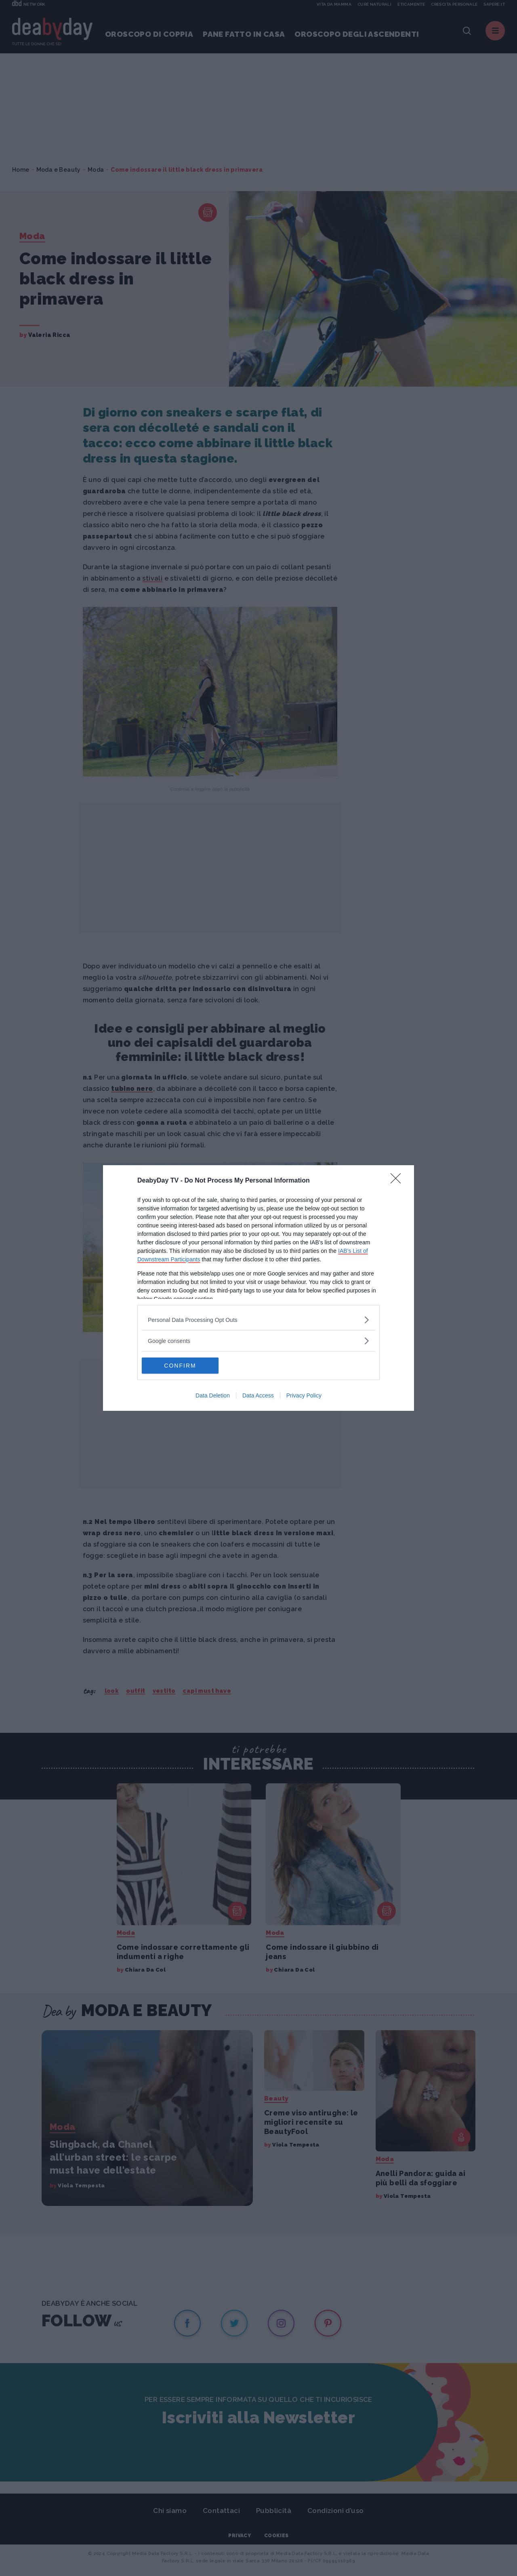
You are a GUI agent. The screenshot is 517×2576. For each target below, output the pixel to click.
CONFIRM (180, 1365)
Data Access (258, 1395)
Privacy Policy (304, 1395)
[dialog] (258, 1288)
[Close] (398, 1181)
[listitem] (258, 1319)
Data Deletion (212, 1395)
